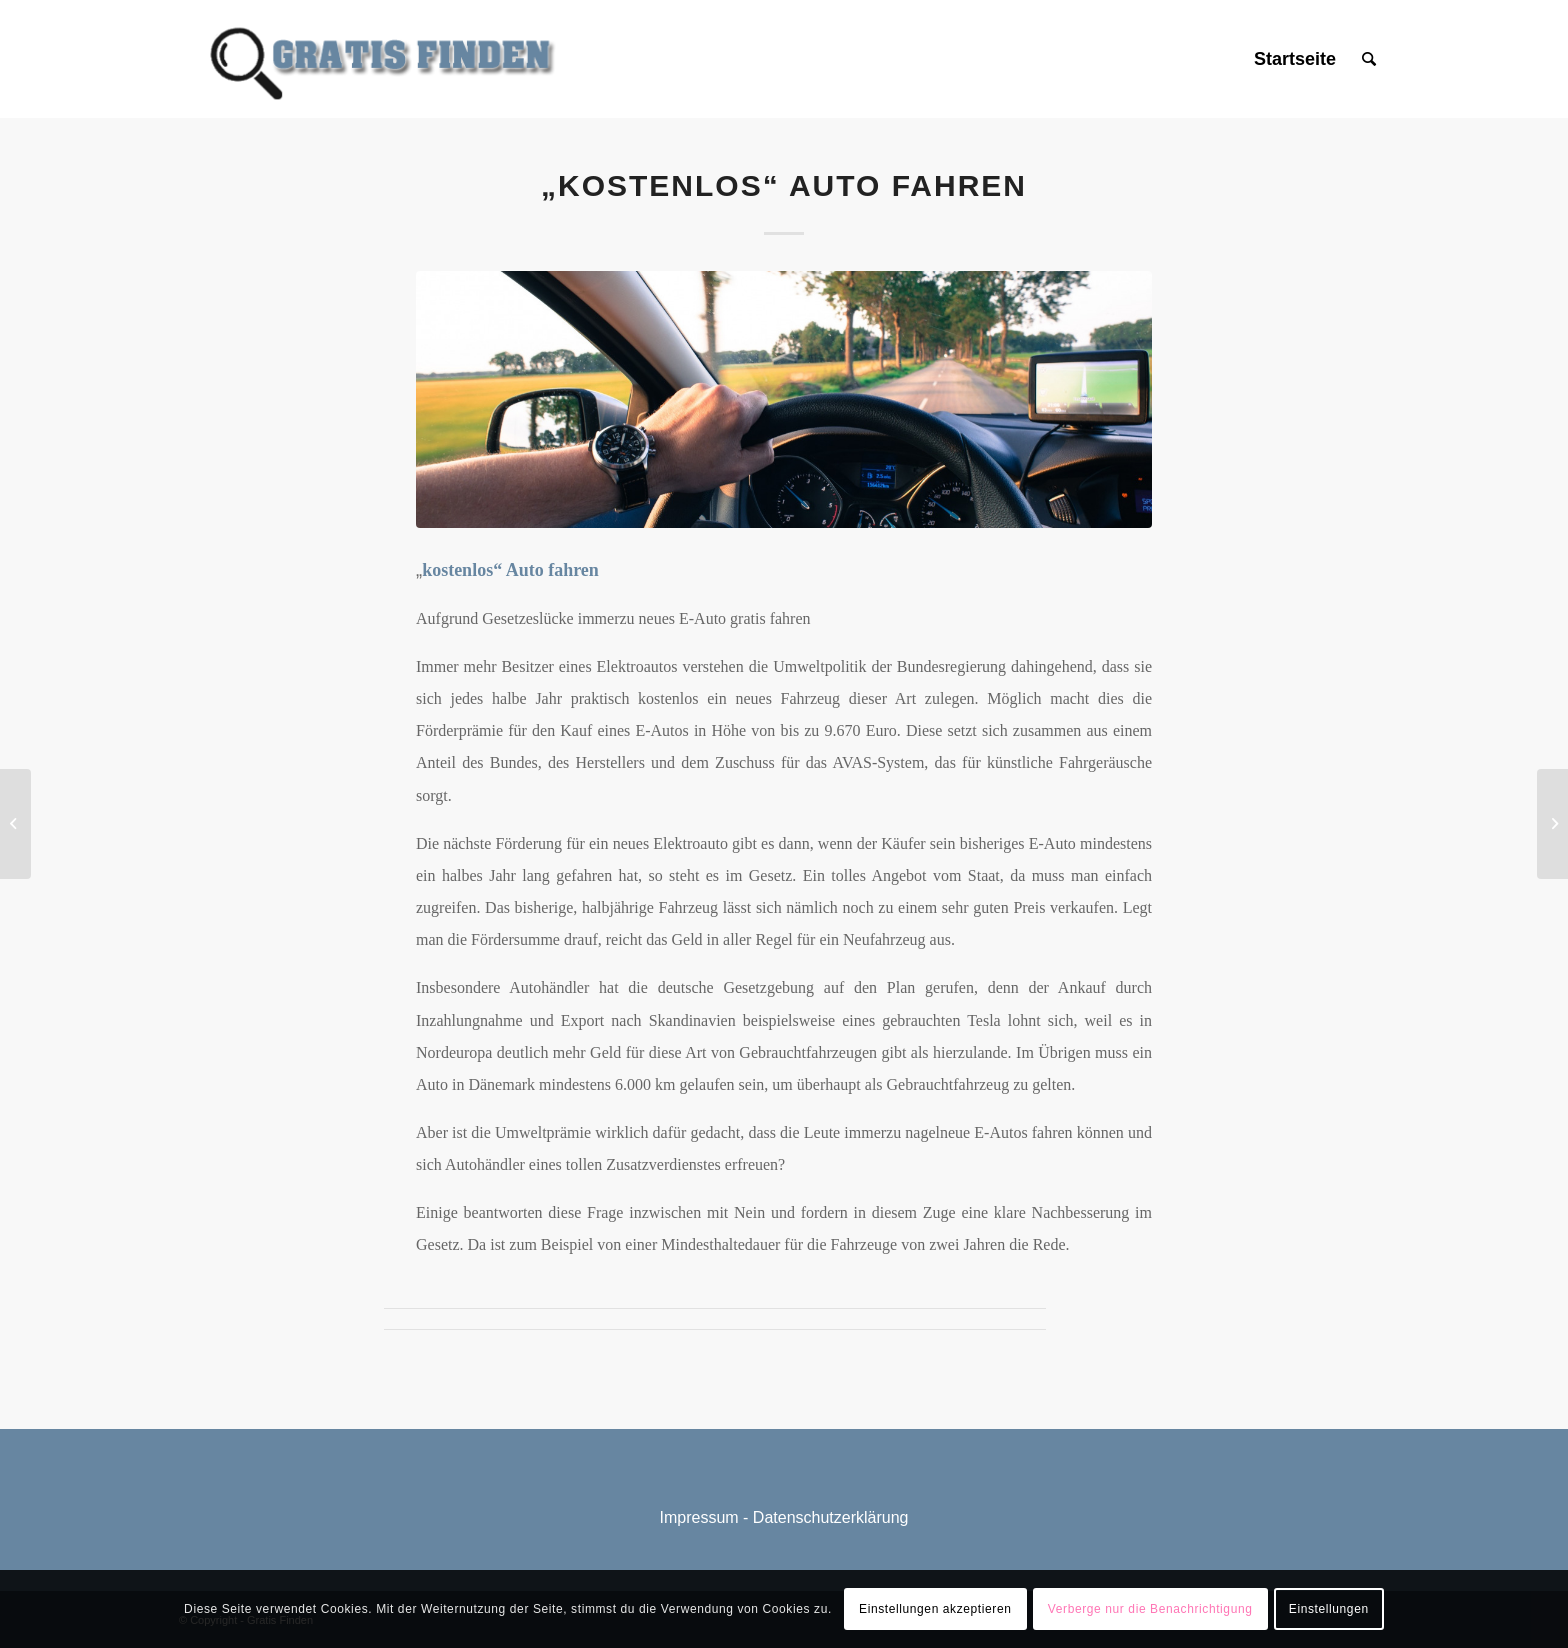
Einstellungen (1329, 1609)
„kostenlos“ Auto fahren (784, 185)
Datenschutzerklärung (831, 1517)
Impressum (699, 1517)
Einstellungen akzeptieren (935, 1609)
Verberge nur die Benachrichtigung (1150, 1609)
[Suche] (1369, 59)
